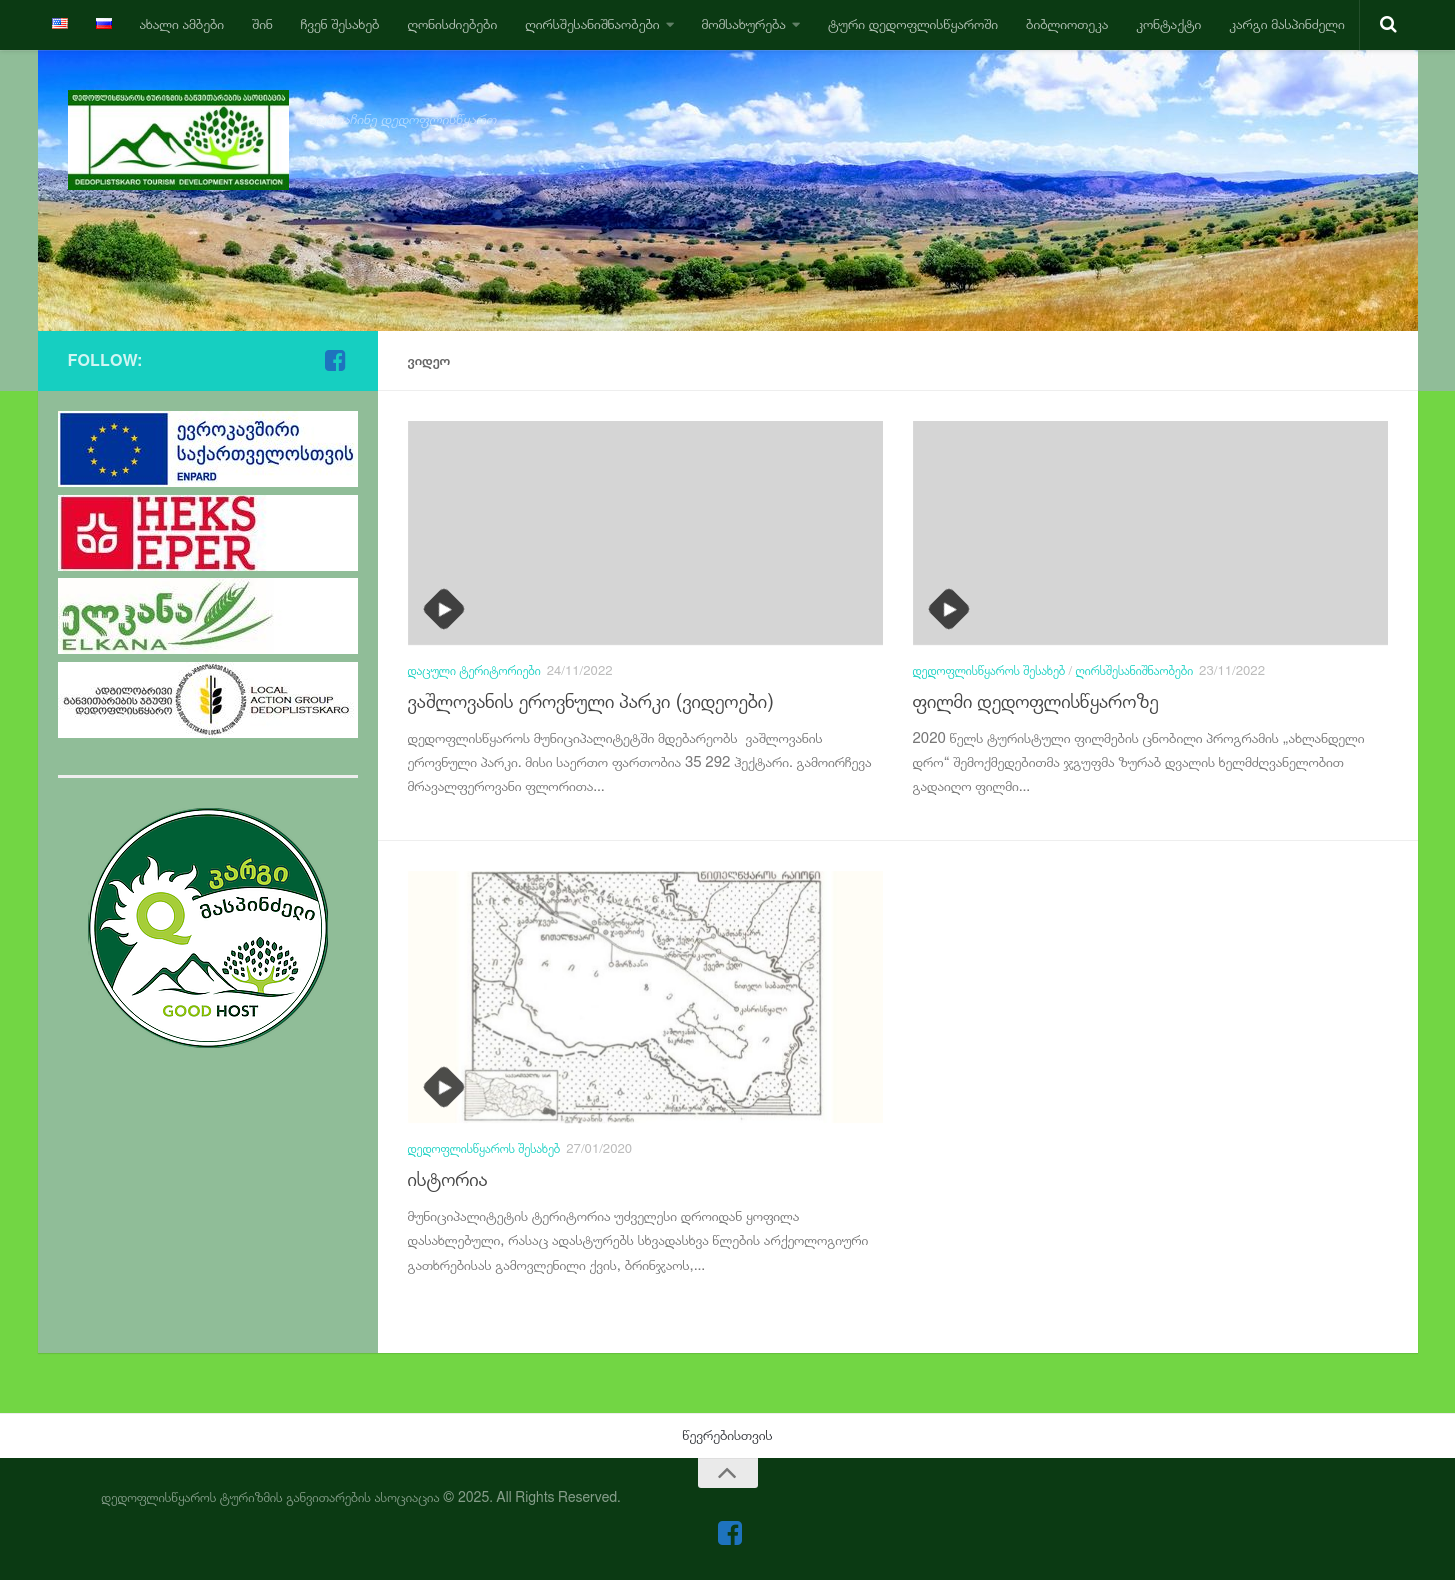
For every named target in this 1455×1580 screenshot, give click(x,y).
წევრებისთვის (727, 1435)
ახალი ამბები (182, 24)
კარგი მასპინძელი (1286, 24)
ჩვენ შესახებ (340, 24)
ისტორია (448, 1179)
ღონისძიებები (452, 24)
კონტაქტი (1168, 24)
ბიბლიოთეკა (1067, 24)
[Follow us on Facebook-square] (336, 360)
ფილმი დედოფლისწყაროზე (1036, 701)
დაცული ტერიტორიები (474, 671)
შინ (262, 24)
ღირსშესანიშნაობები (592, 24)
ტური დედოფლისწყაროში (913, 24)
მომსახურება (744, 24)
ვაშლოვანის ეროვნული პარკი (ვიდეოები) (591, 701)
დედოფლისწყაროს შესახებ (989, 671)
